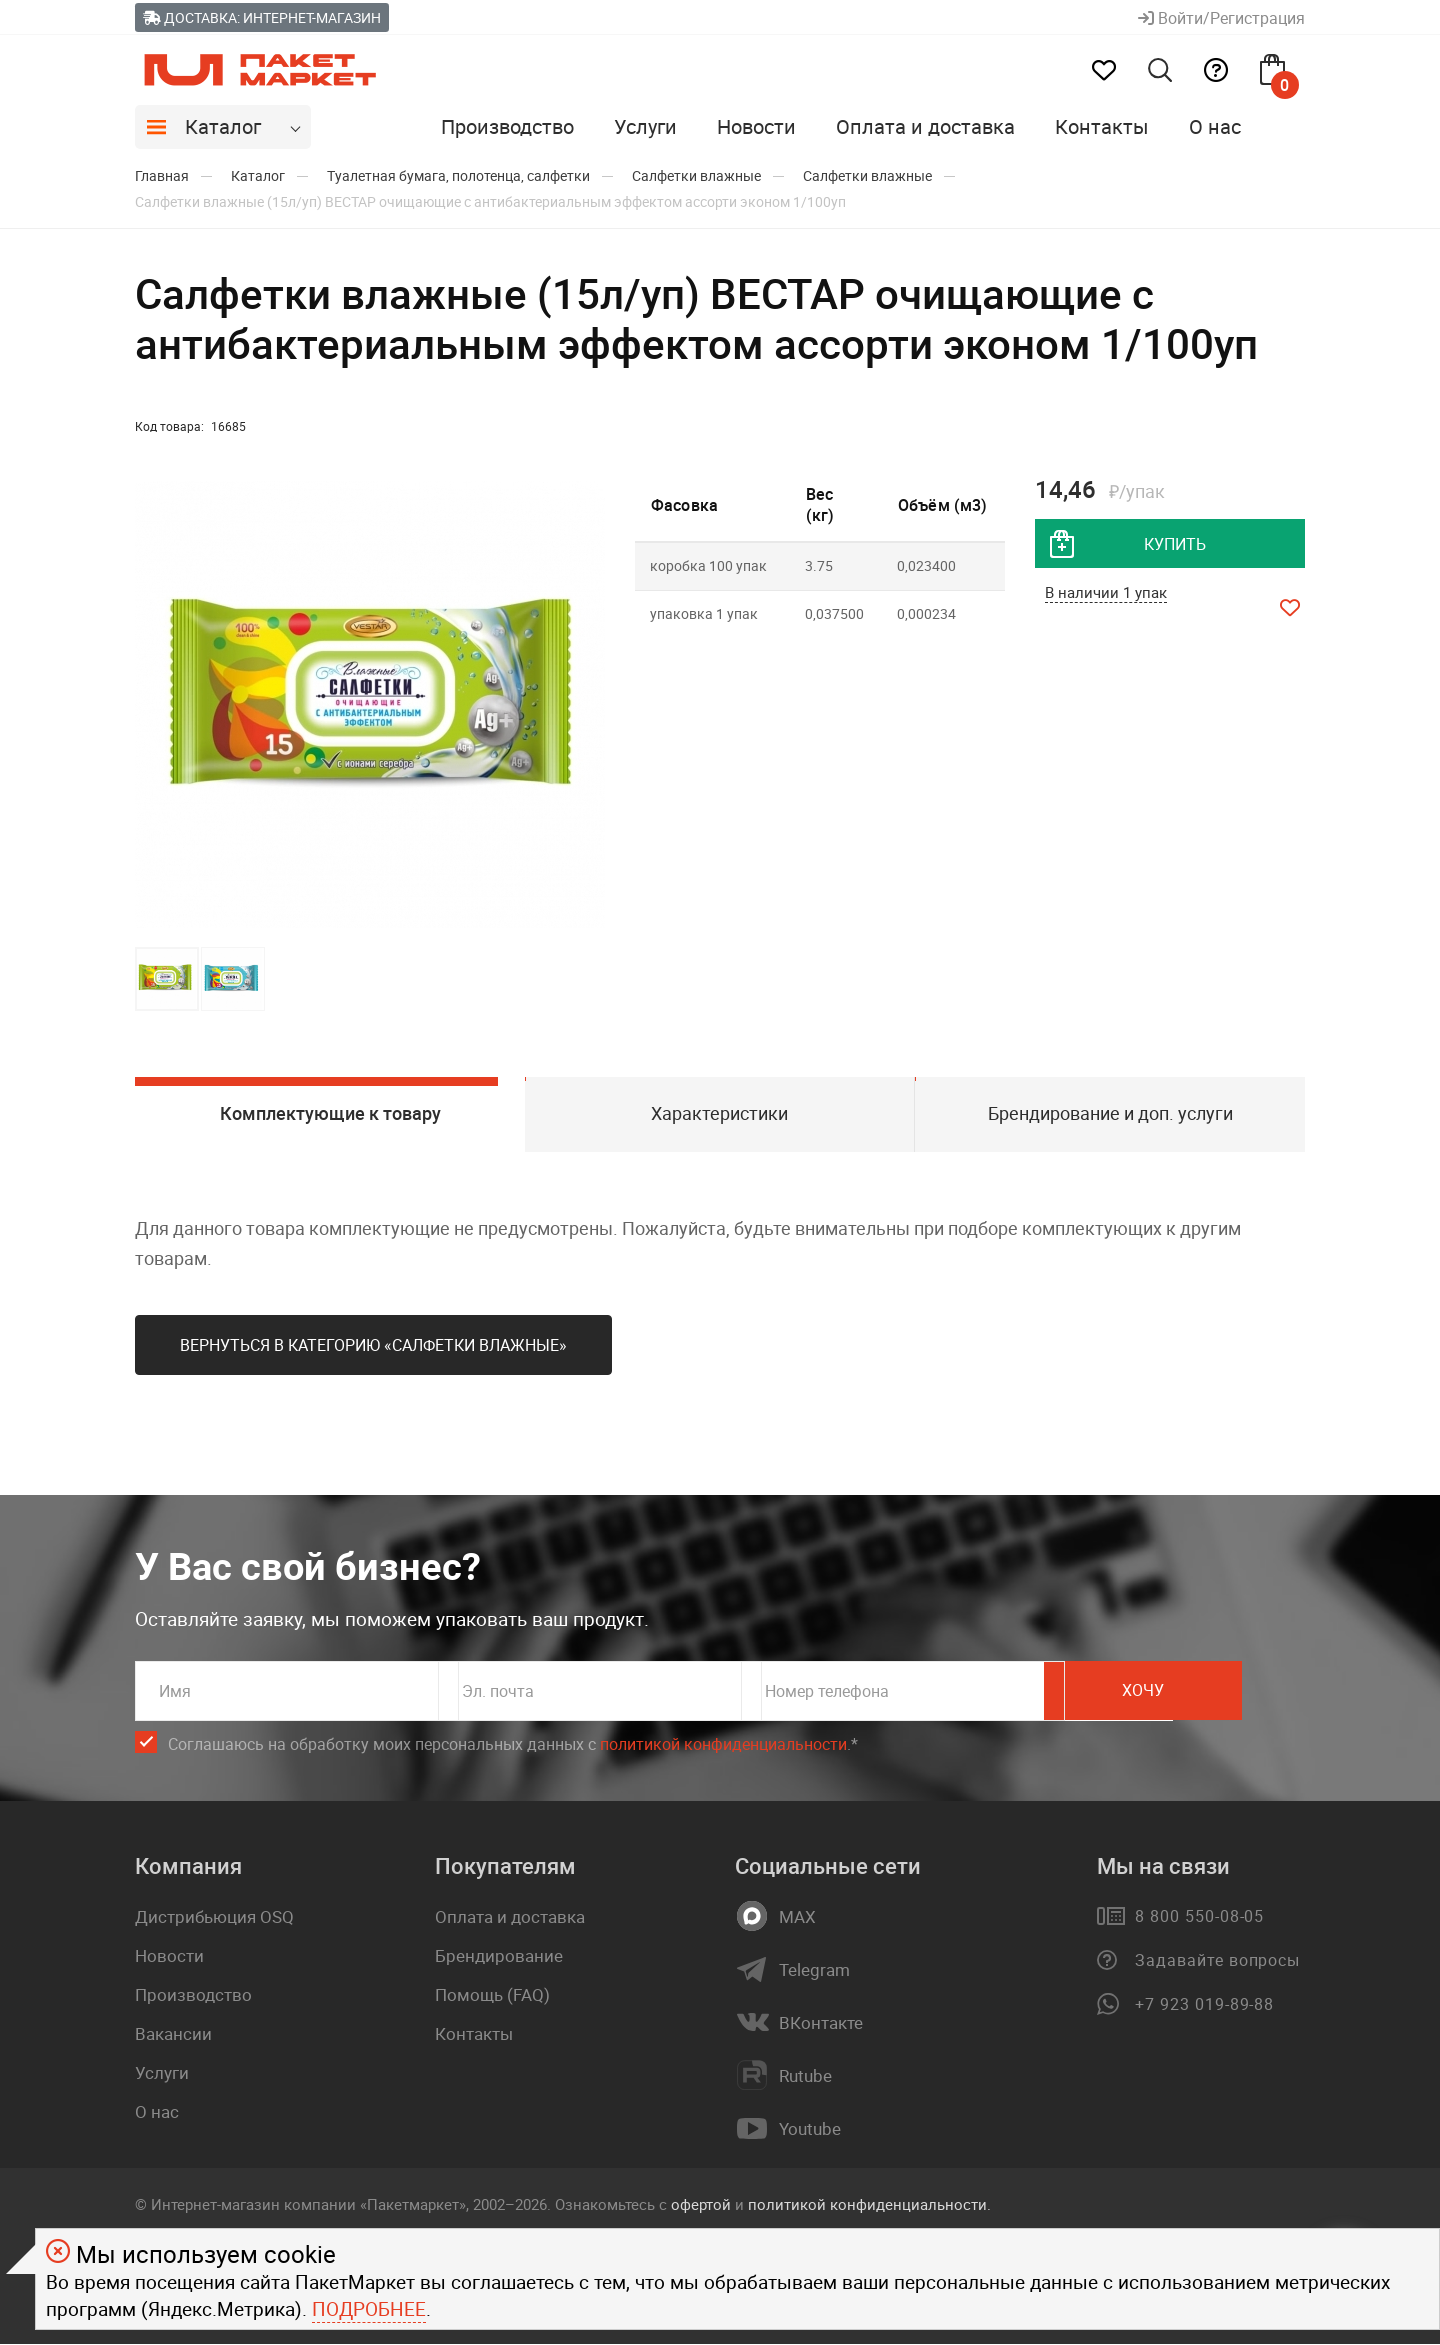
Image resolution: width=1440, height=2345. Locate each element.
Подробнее (369, 2309)
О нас (1215, 126)
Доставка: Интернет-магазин (262, 17)
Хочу (1215, 1692)
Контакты (1102, 126)
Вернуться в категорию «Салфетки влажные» (373, 1346)
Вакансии (173, 2034)
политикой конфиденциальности (723, 1745)
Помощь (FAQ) (492, 1995)
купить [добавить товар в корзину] (1175, 544)
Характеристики (719, 1114)
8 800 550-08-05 (1199, 1917)
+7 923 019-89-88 (1204, 2005)
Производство (507, 126)
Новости (756, 126)
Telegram (814, 1971)
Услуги (645, 126)
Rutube (805, 2077)
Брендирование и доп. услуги (1110, 1114)
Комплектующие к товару (329, 1114)
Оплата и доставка (925, 126)
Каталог (223, 126)
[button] (587, 705)
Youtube (810, 2130)
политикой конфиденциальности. (869, 2205)
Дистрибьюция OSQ (214, 1917)
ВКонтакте (821, 2024)
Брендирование (499, 1956)
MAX (797, 1918)
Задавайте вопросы (1217, 1961)
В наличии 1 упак (1106, 593)
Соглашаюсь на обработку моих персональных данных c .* (513, 1745)
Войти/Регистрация (1221, 18)
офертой (701, 2205)
